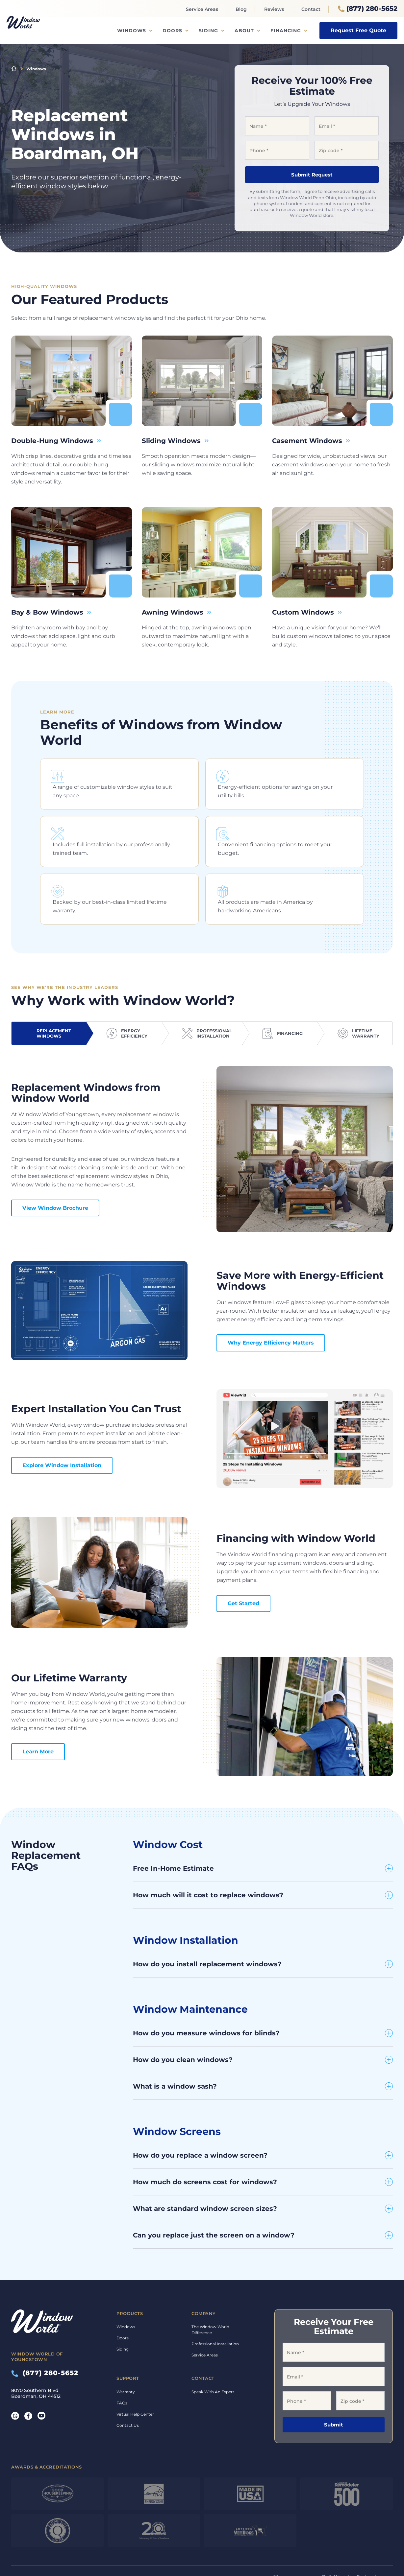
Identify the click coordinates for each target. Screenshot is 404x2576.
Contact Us (127, 2386)
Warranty (125, 2353)
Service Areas (202, 9)
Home (13, 68)
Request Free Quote (358, 30)
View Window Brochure (55, 1169)
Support (127, 2339)
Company (203, 2274)
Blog (241, 9)
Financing (285, 31)
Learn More (38, 1713)
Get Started (243, 1565)
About (244, 31)
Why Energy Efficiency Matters (271, 1304)
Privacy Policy (96, 2552)
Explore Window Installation (61, 1427)
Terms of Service (127, 2552)
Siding (208, 31)
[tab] (49, 994)
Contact (310, 9)
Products (129, 2274)
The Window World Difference (210, 2291)
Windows (131, 31)
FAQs (121, 2364)
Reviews (274, 9)
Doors (172, 31)
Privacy (197, 2541)
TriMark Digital (373, 2543)
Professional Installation (215, 2305)
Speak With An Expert (212, 2353)
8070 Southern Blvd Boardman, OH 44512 (36, 2355)
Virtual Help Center (135, 2375)
